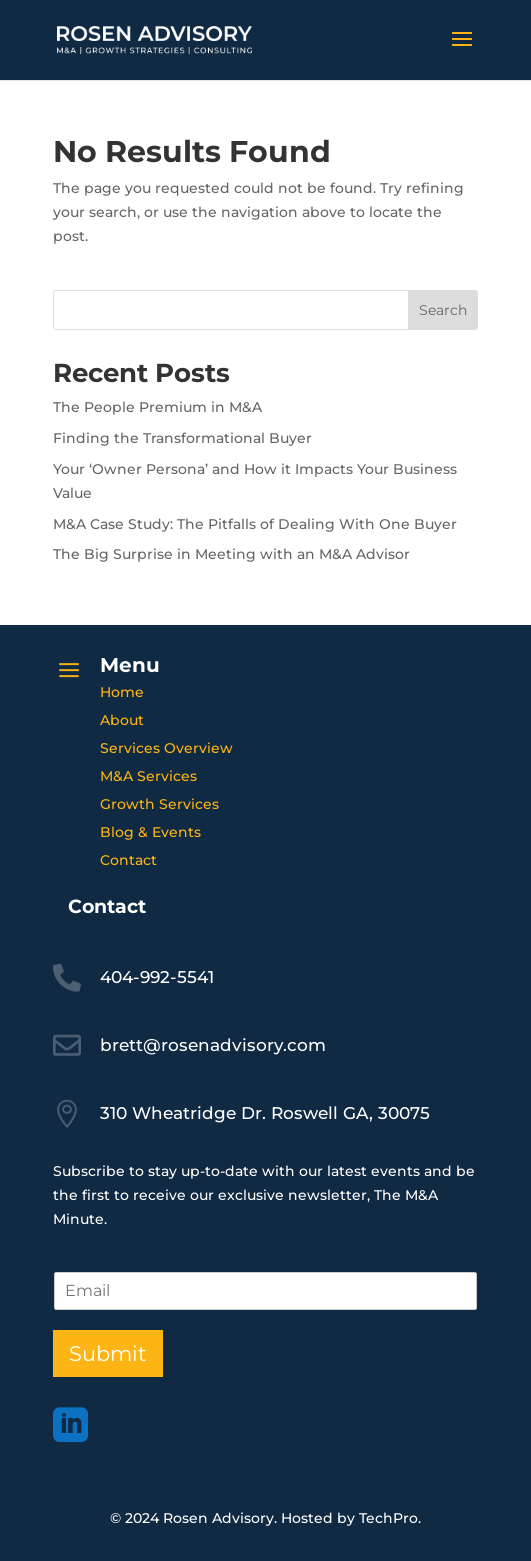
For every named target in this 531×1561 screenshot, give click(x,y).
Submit (108, 1353)
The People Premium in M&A (157, 407)
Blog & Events (150, 832)
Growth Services (159, 804)
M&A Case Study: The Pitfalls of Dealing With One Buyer (255, 524)
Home (122, 692)
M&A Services (148, 776)
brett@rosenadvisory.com (213, 1045)
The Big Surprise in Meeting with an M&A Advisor (231, 554)
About (122, 720)
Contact (128, 860)
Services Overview (166, 748)
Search (443, 310)
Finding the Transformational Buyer (182, 438)
